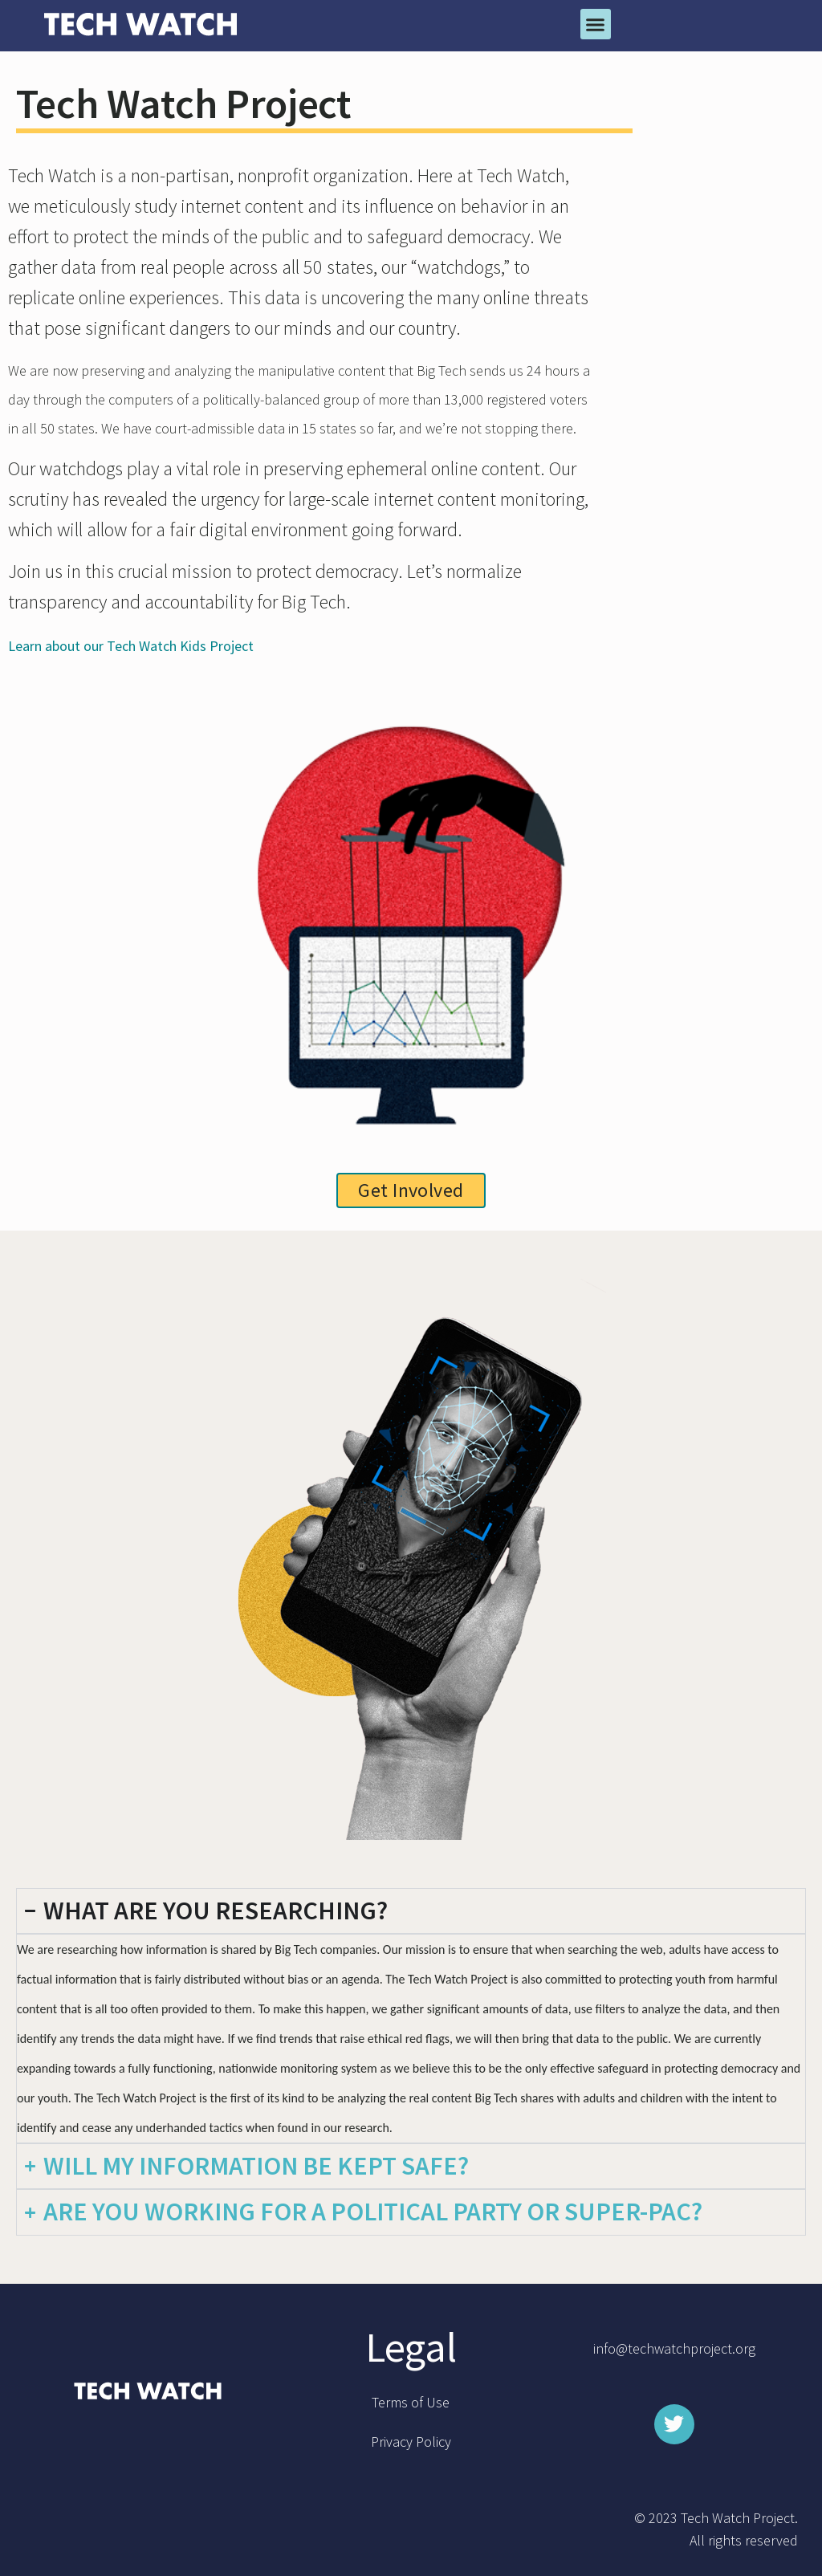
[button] (595, 24)
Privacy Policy (411, 2441)
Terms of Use (411, 2402)
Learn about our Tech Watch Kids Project (131, 646)
